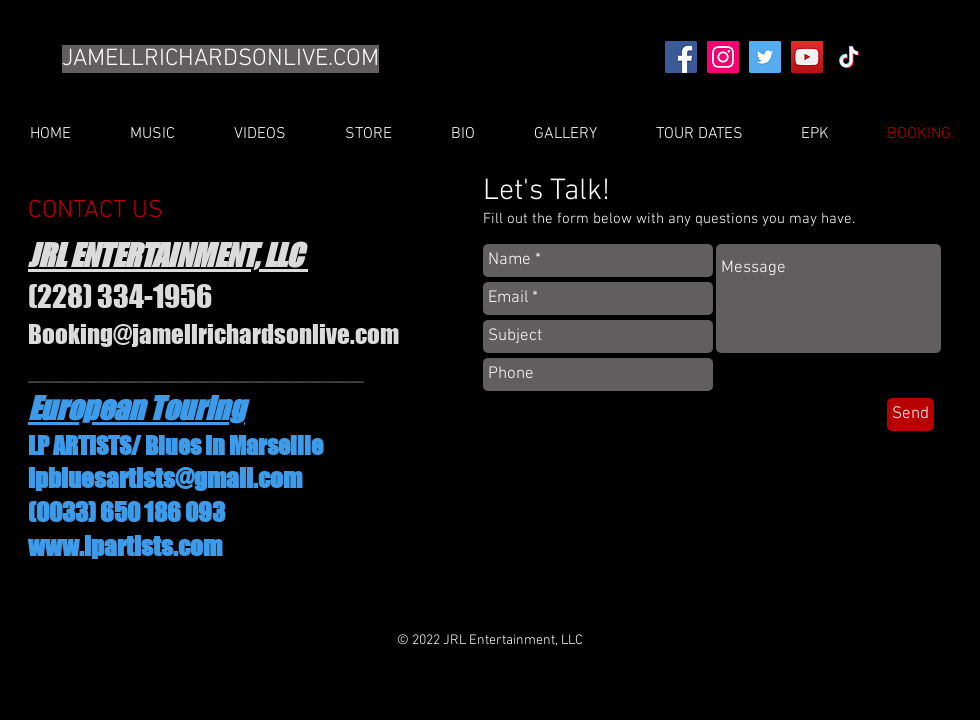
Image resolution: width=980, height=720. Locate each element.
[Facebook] (681, 57)
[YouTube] (807, 57)
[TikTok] (849, 57)
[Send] (910, 414)
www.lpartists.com (125, 546)
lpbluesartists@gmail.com (165, 478)
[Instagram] (723, 57)
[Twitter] (765, 57)
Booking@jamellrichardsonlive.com (213, 334)
